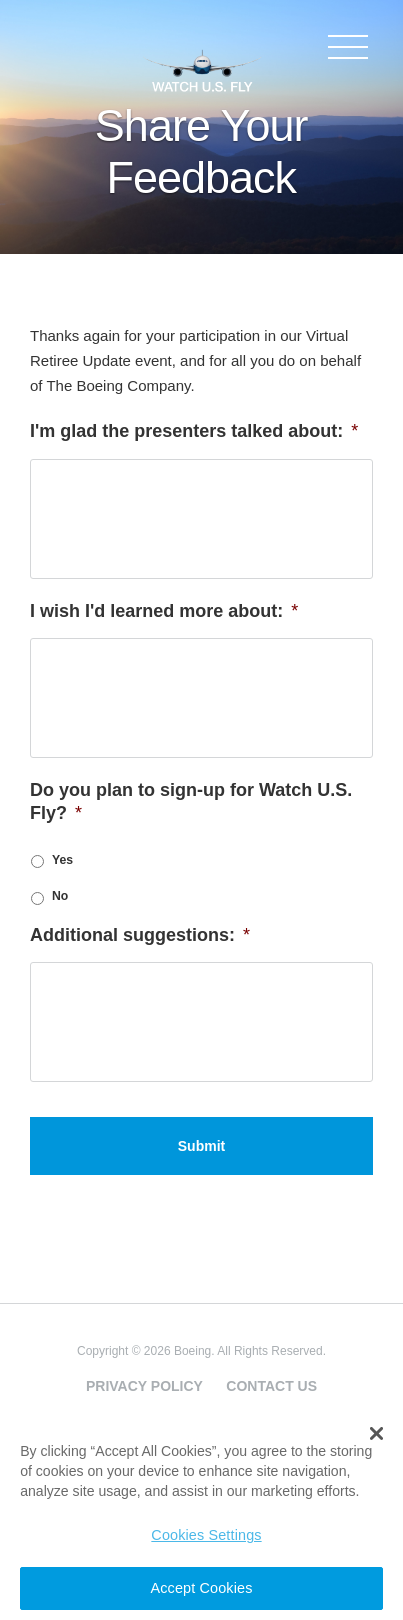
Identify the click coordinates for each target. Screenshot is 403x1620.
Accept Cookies (202, 1588)
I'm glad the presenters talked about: (194, 431)
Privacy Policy (144, 1386)
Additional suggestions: (140, 935)
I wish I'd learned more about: (164, 611)
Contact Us (271, 1386)
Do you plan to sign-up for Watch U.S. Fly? (191, 801)
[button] (376, 1433)
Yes (62, 860)
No (60, 896)
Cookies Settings (206, 1535)
